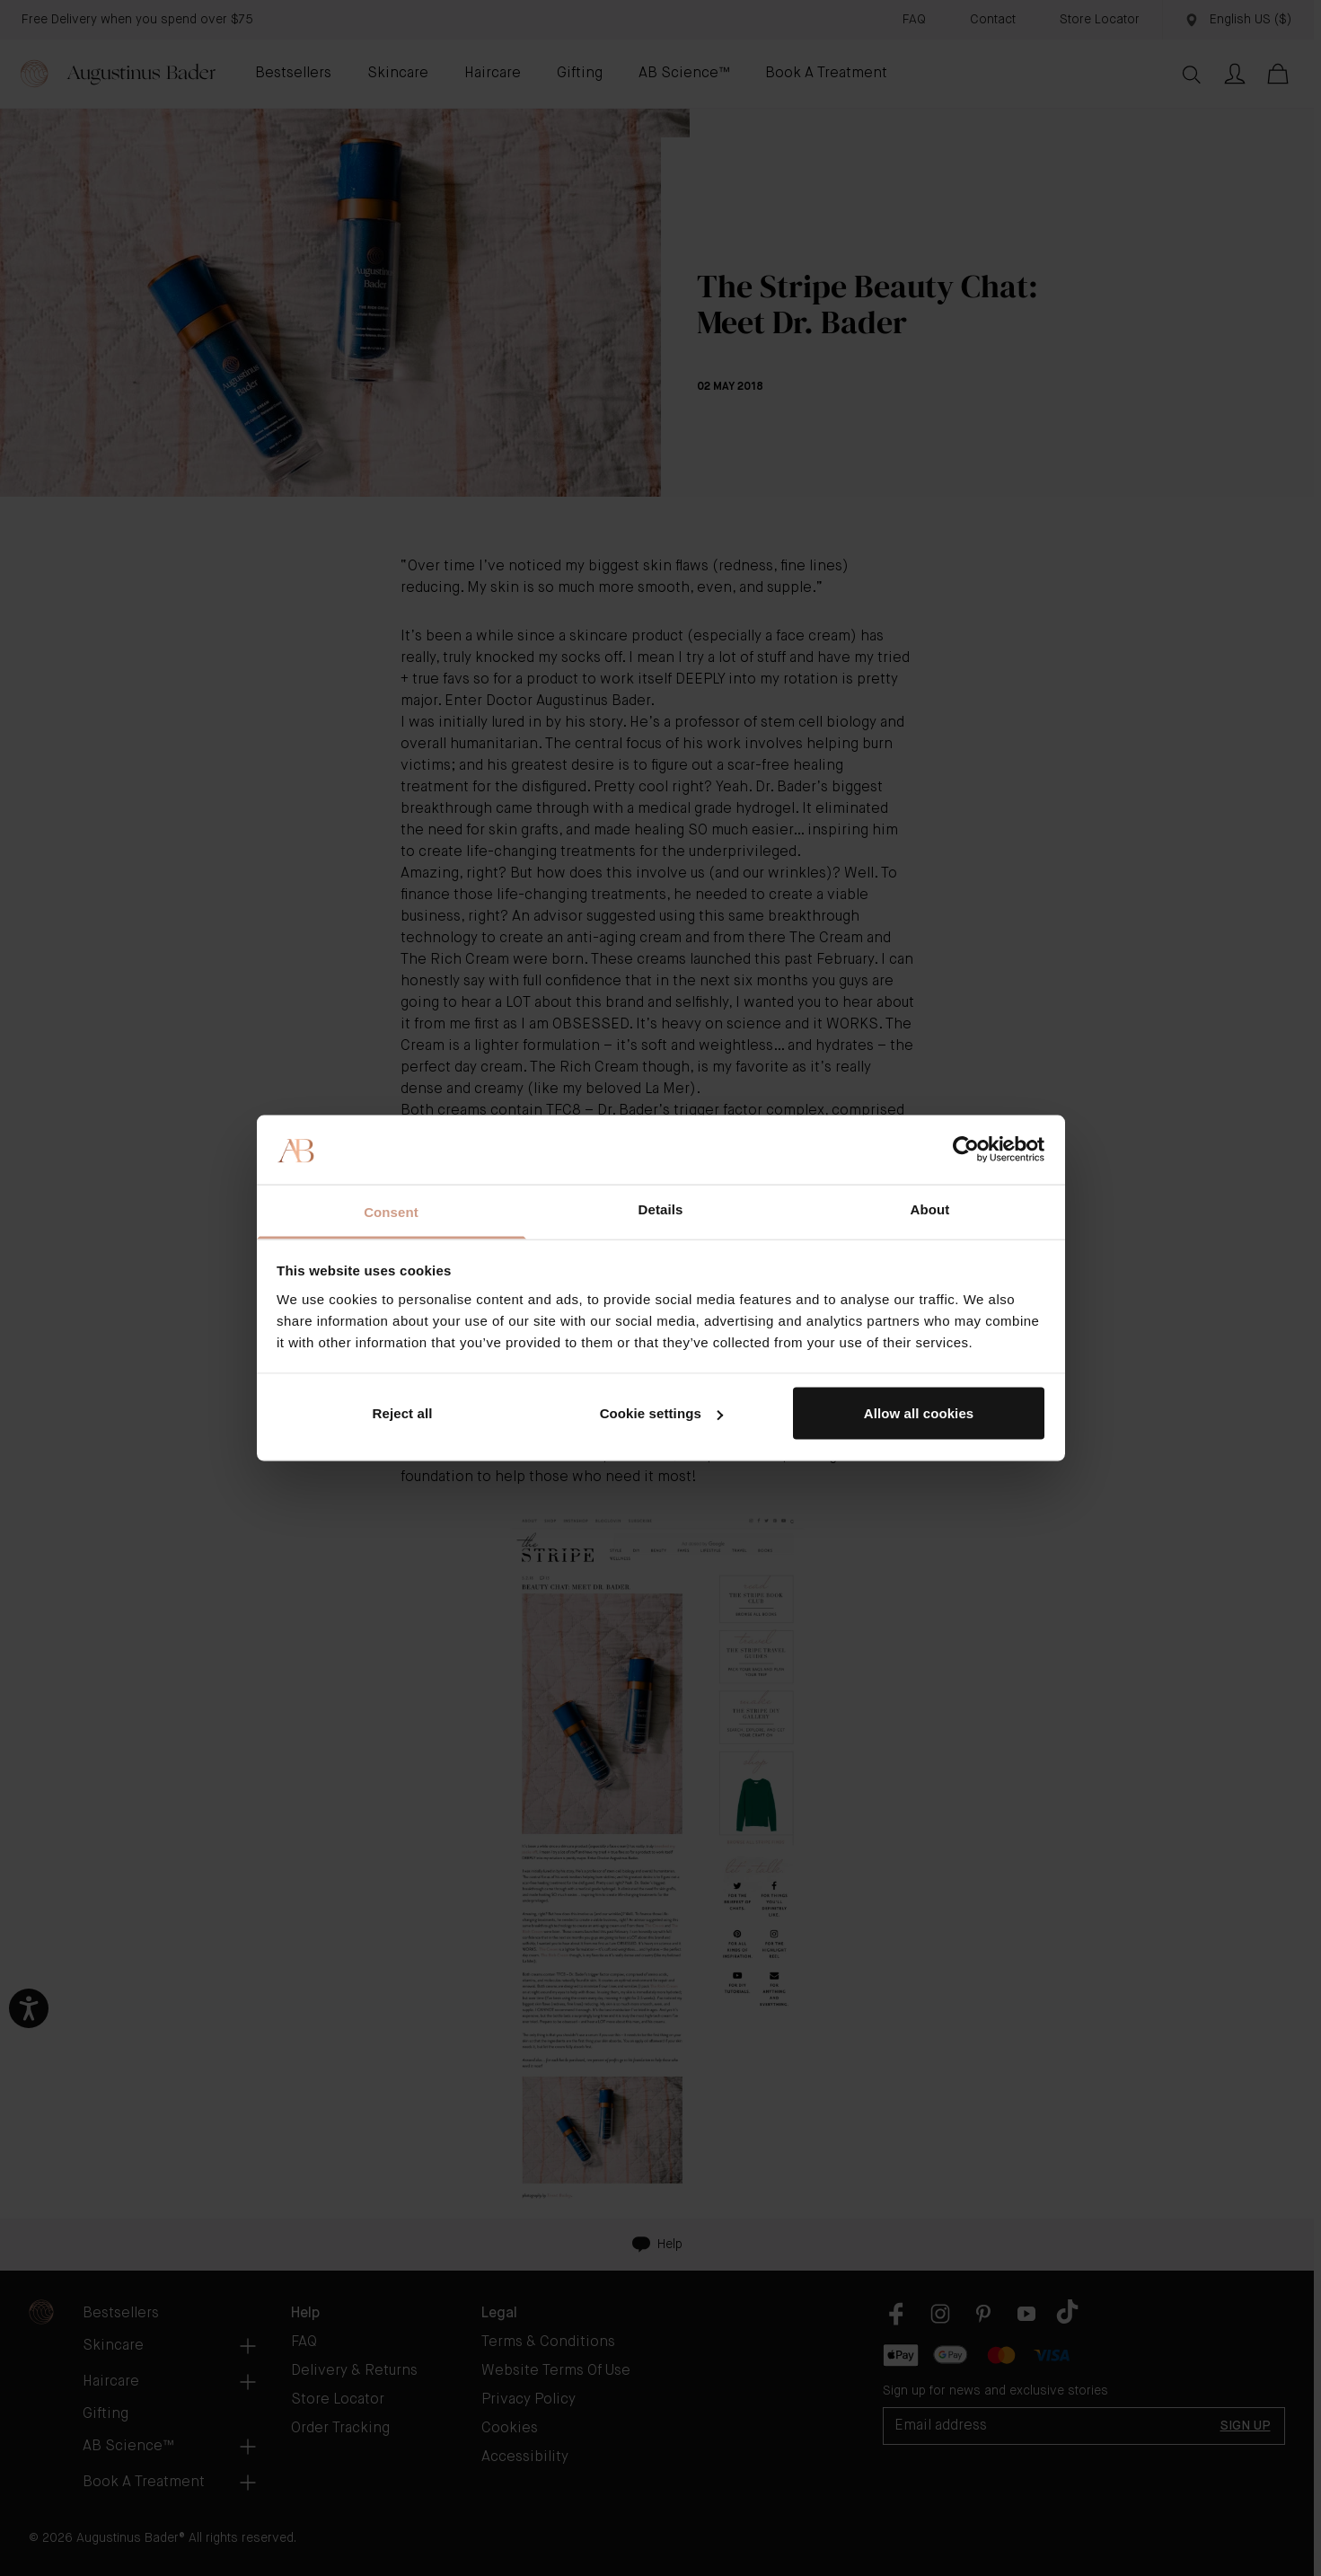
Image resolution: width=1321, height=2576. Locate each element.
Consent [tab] (391, 1211)
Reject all (403, 1413)
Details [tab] (660, 1208)
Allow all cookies (919, 1413)
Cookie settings (661, 1413)
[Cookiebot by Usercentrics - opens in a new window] (965, 1149)
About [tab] (930, 1208)
